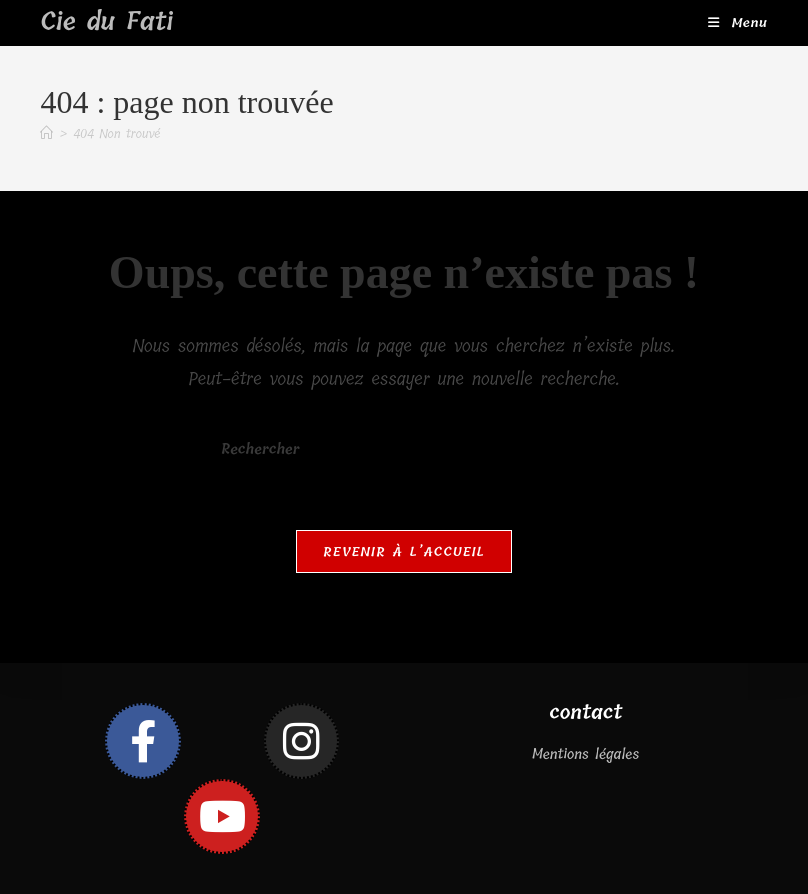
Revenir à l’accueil (404, 551)
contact (585, 712)
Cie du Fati (106, 22)
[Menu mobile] (738, 22)
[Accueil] (46, 133)
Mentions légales (585, 754)
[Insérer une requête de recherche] (404, 450)
